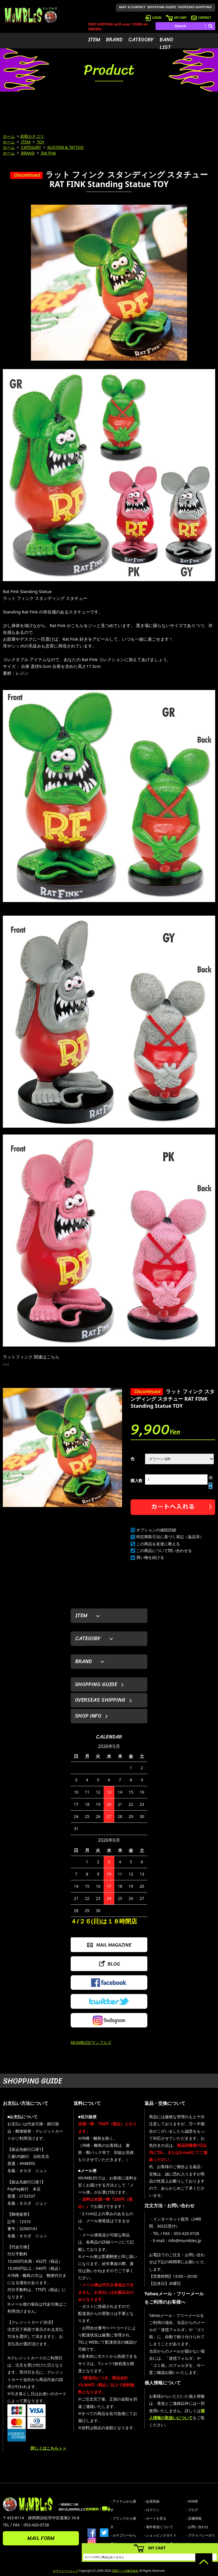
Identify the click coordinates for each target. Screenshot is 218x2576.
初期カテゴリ (32, 136)
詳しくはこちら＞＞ (48, 2448)
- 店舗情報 (194, 2518)
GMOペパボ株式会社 (125, 2571)
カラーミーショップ (65, 2571)
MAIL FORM (40, 2538)
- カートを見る (155, 2518)
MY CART (176, 18)
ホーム (9, 136)
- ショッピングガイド (160, 2535)
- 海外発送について (158, 2526)
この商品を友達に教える (158, 1543)
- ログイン (152, 2509)
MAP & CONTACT (132, 7)
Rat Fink (48, 153)
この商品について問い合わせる (164, 1550)
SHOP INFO (88, 1715)
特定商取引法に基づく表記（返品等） (170, 1536)
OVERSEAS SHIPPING (195, 7)
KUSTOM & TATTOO (65, 147)
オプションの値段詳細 (156, 1530)
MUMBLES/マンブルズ (91, 2042)
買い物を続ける (150, 1557)
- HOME (192, 2501)
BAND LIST (166, 43)
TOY (40, 142)
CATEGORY (141, 39)
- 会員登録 (152, 2501)
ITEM (94, 39)
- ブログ (192, 2509)
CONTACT (201, 18)
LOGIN (153, 18)
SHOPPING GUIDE (161, 7)
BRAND (114, 39)
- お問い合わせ (197, 2526)
